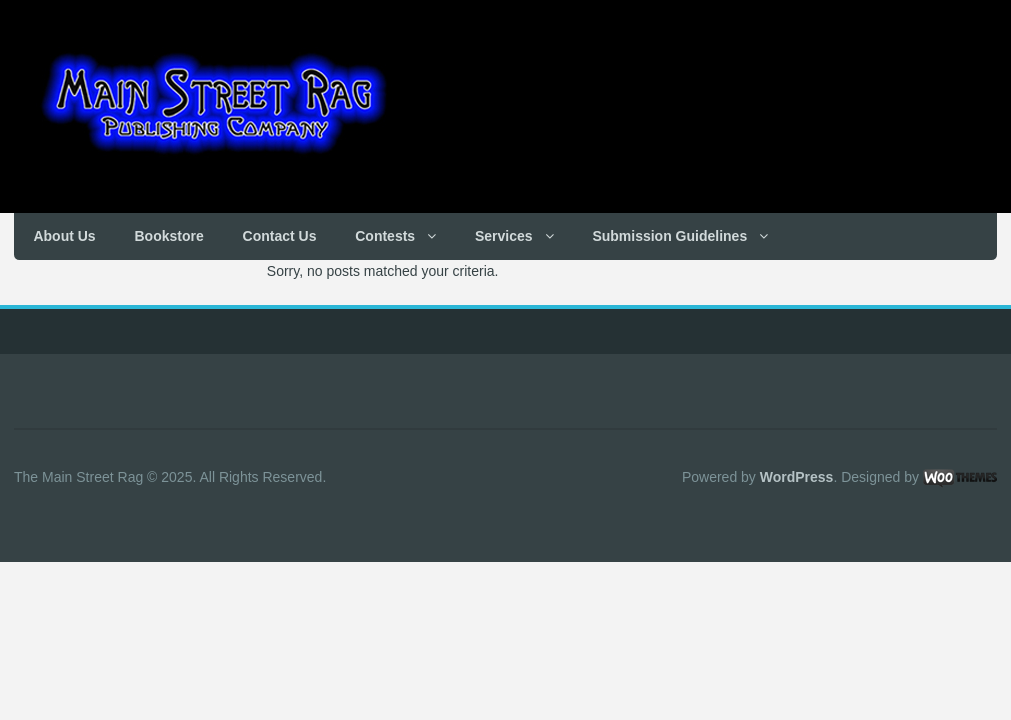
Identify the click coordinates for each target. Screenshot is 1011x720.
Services (504, 236)
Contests (385, 236)
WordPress (797, 477)
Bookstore (168, 236)
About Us (64, 236)
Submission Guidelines (669, 236)
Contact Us (280, 236)
